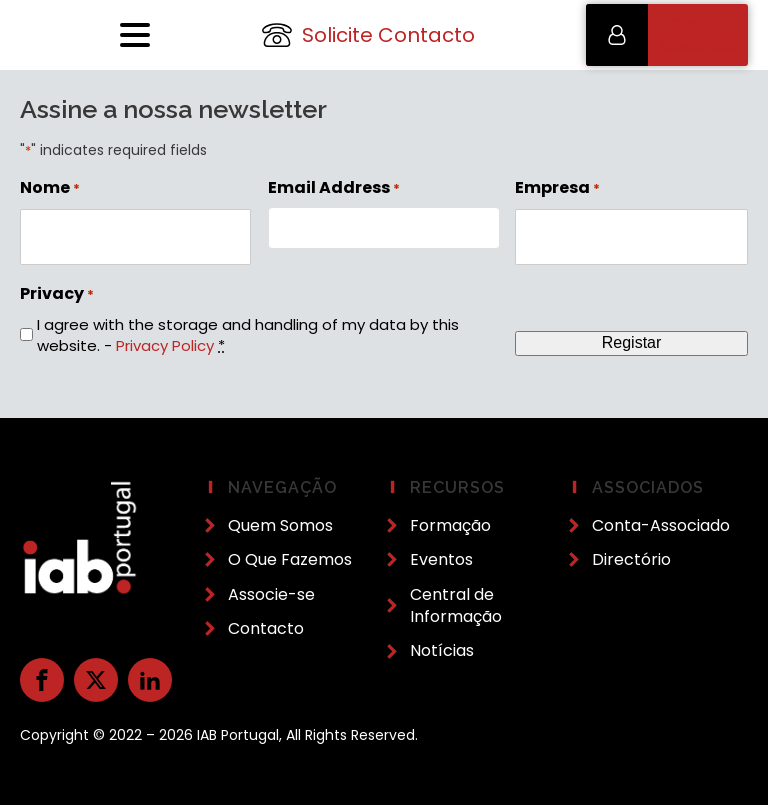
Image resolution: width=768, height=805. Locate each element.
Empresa (557, 188)
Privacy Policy (165, 345)
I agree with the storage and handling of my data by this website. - (248, 335)
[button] (667, 35)
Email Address (334, 188)
